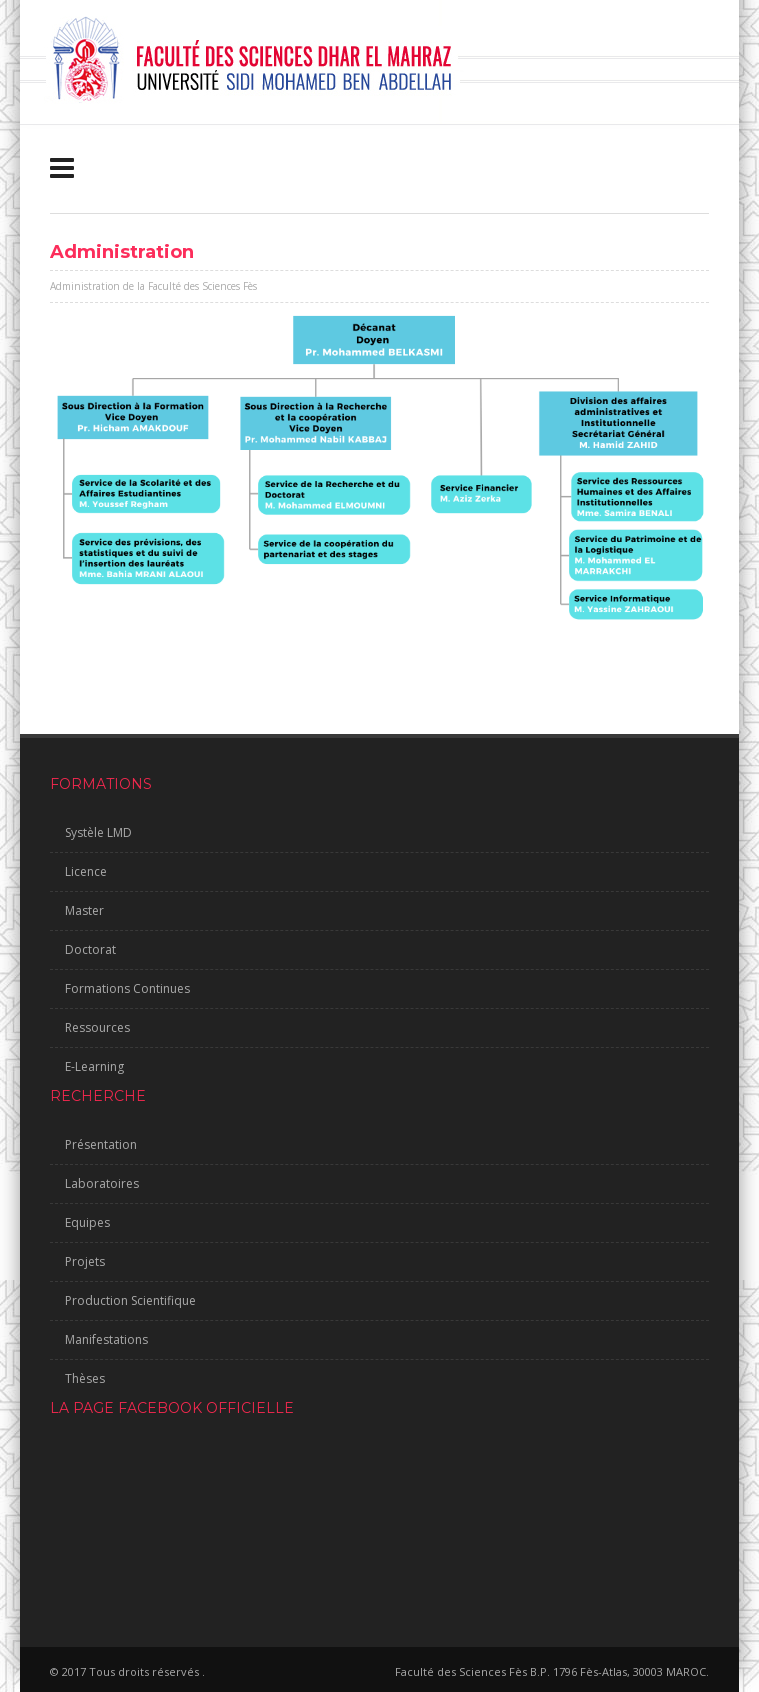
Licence (86, 871)
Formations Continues (127, 988)
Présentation (101, 1144)
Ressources (97, 1027)
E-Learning (94, 1066)
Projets (85, 1261)
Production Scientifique (130, 1300)
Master (84, 910)
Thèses (85, 1378)
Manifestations (106, 1339)
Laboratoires (102, 1183)
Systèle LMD (98, 832)
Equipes (87, 1222)
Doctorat (90, 949)
